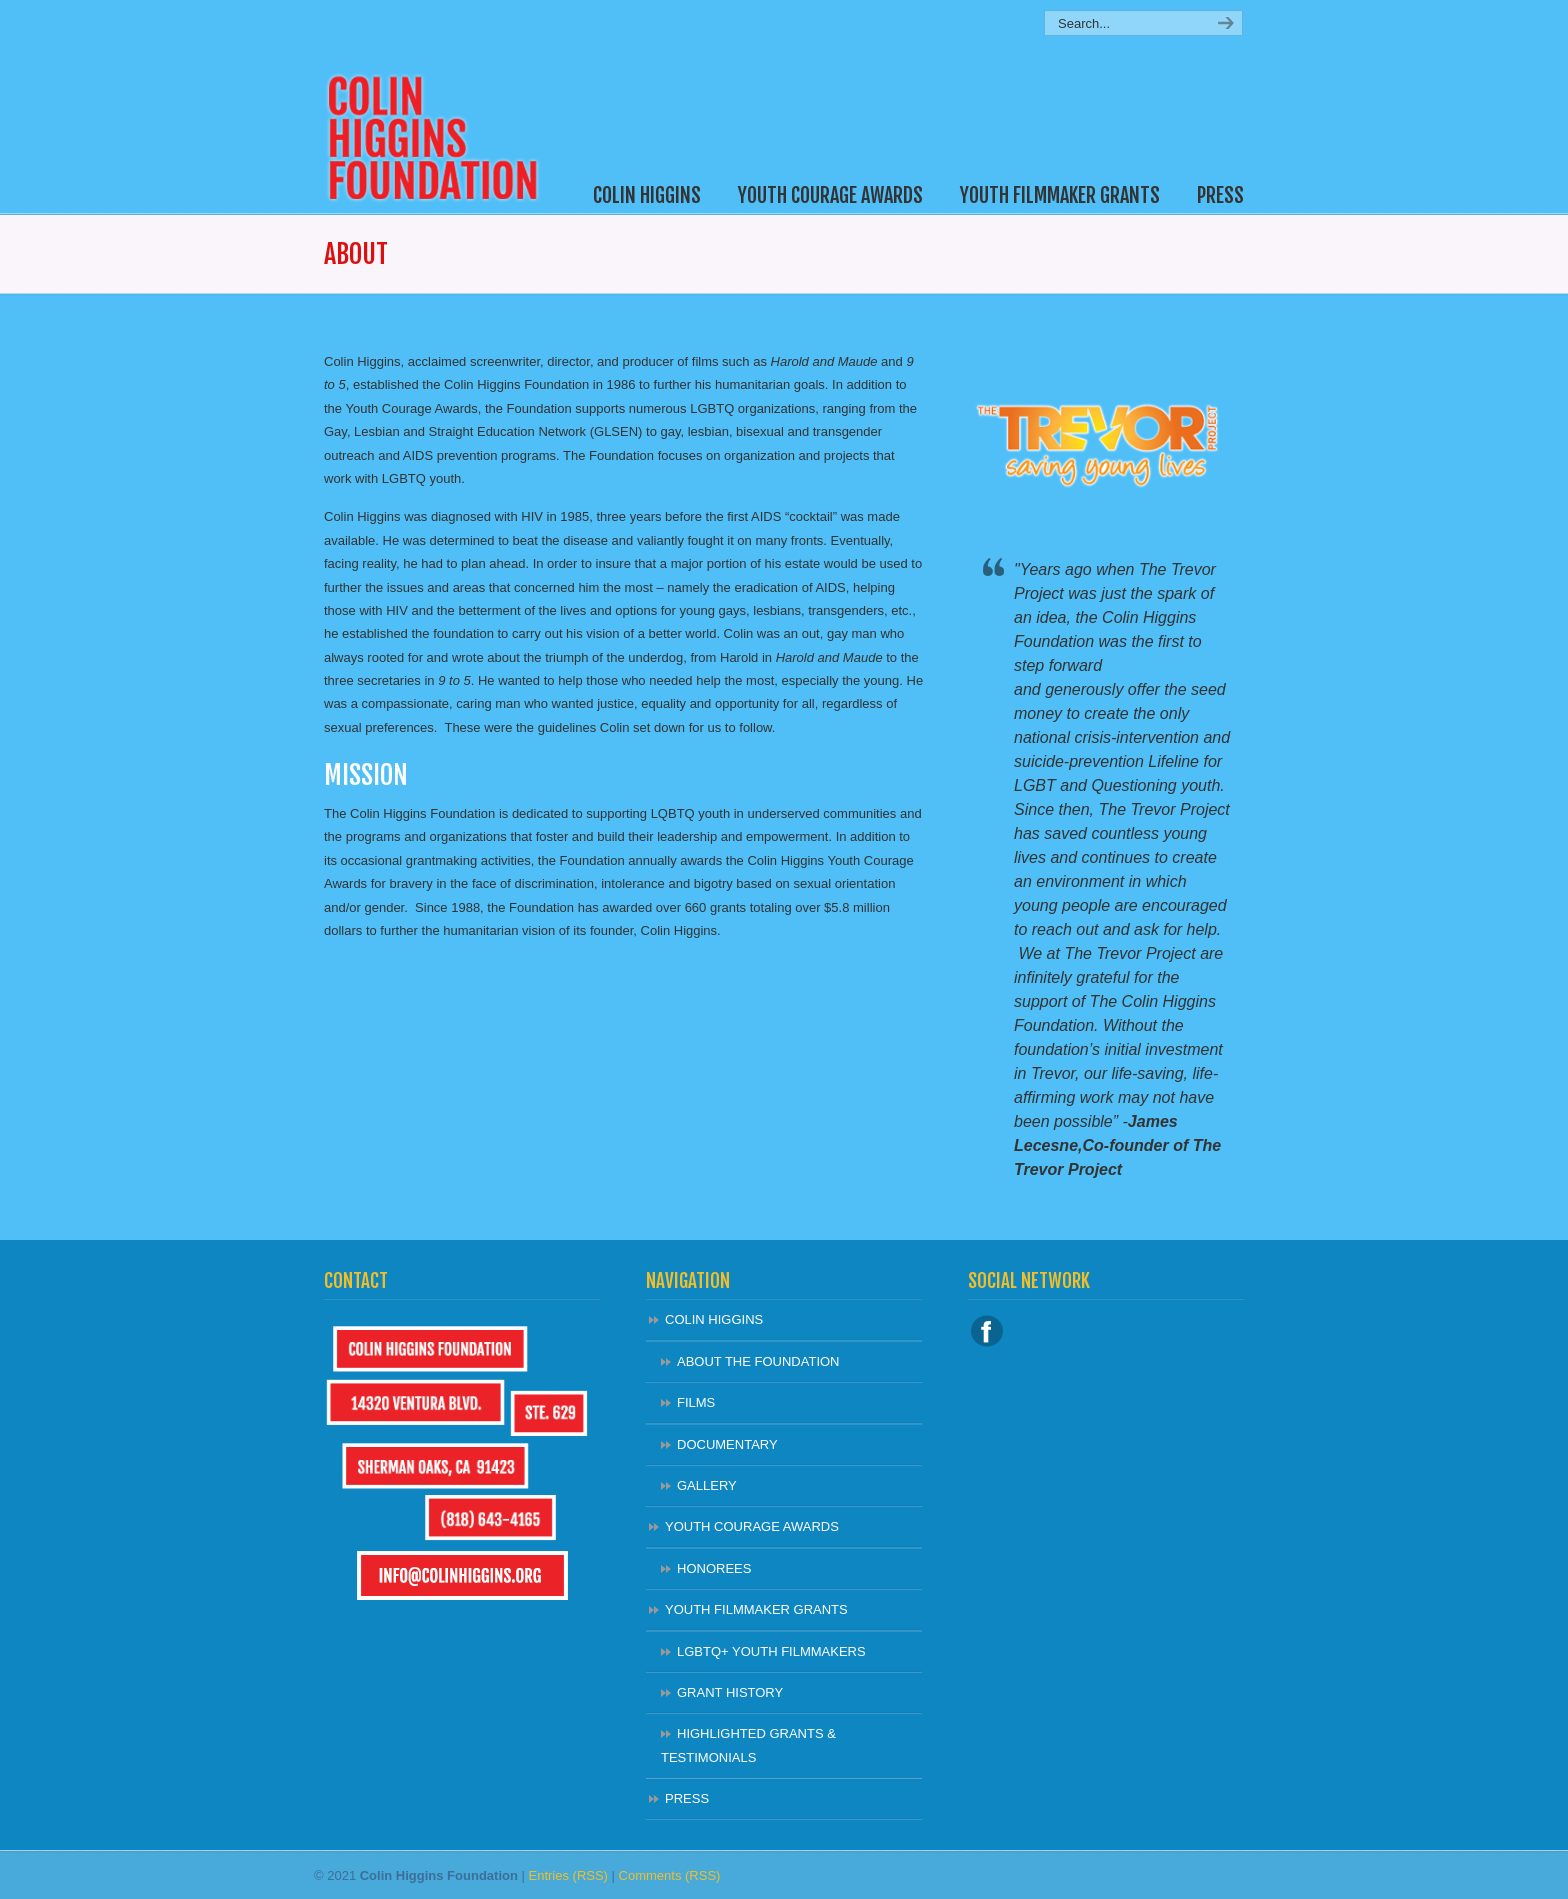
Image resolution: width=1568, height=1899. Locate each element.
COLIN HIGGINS (714, 1319)
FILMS (696, 1402)
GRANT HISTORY (730, 1692)
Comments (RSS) (670, 1875)
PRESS (687, 1798)
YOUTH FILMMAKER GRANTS (756, 1609)
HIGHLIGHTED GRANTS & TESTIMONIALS (748, 1745)
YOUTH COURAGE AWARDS (752, 1526)
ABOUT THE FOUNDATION (758, 1361)
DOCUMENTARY (727, 1444)
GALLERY (707, 1485)
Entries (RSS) (567, 1875)
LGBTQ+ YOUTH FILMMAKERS (771, 1651)
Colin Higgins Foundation (441, 106)
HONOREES (714, 1568)
